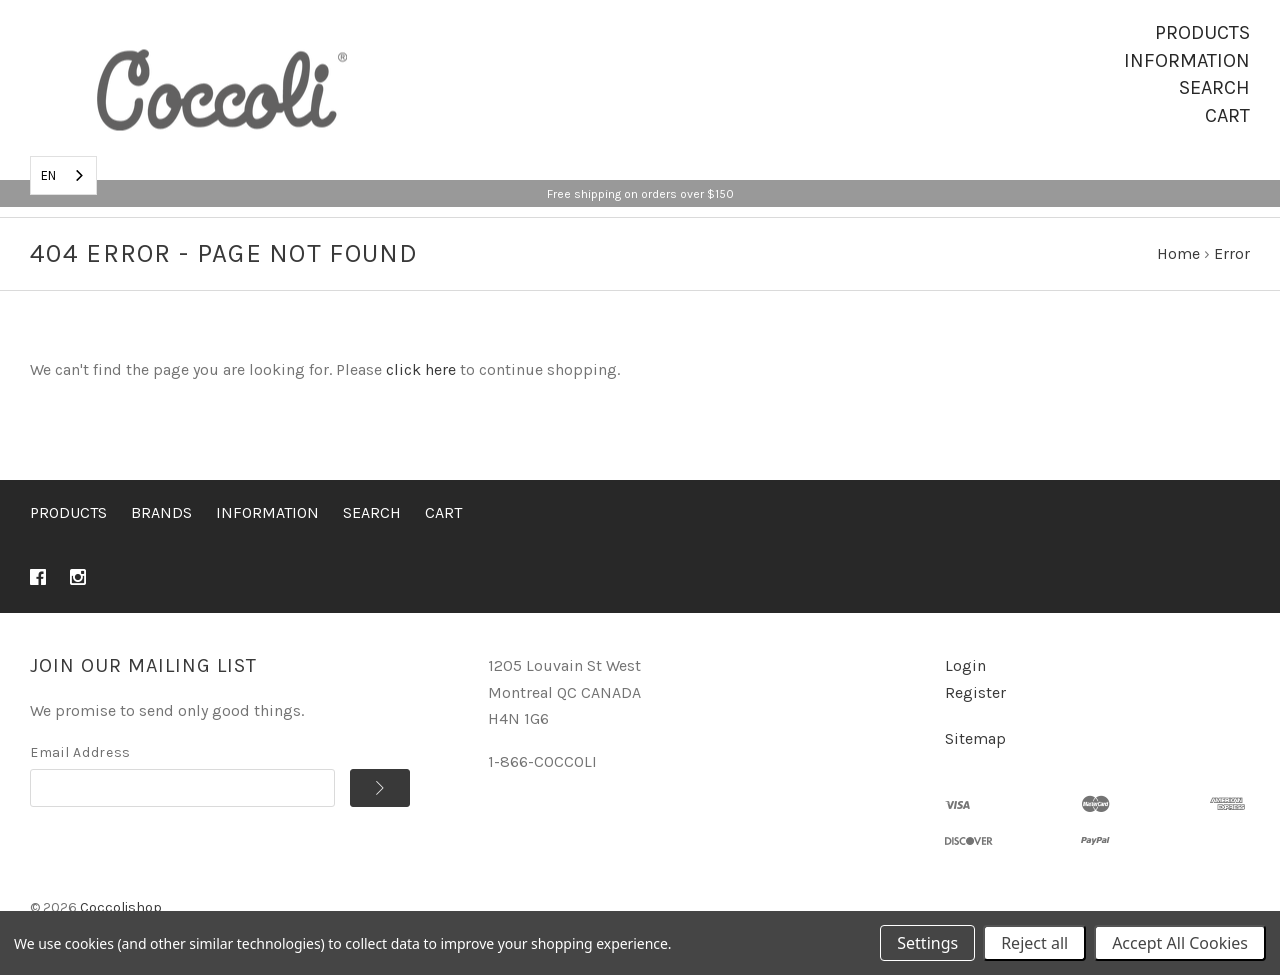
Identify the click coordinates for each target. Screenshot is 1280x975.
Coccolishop (121, 907)
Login (965, 665)
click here (421, 369)
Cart (1227, 115)
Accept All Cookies (1180, 943)
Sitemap (975, 738)
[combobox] (63, 175)
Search (1214, 87)
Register (975, 692)
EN (48, 175)
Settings (927, 943)
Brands (161, 512)
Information (1187, 60)
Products (1202, 32)
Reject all (1034, 943)
